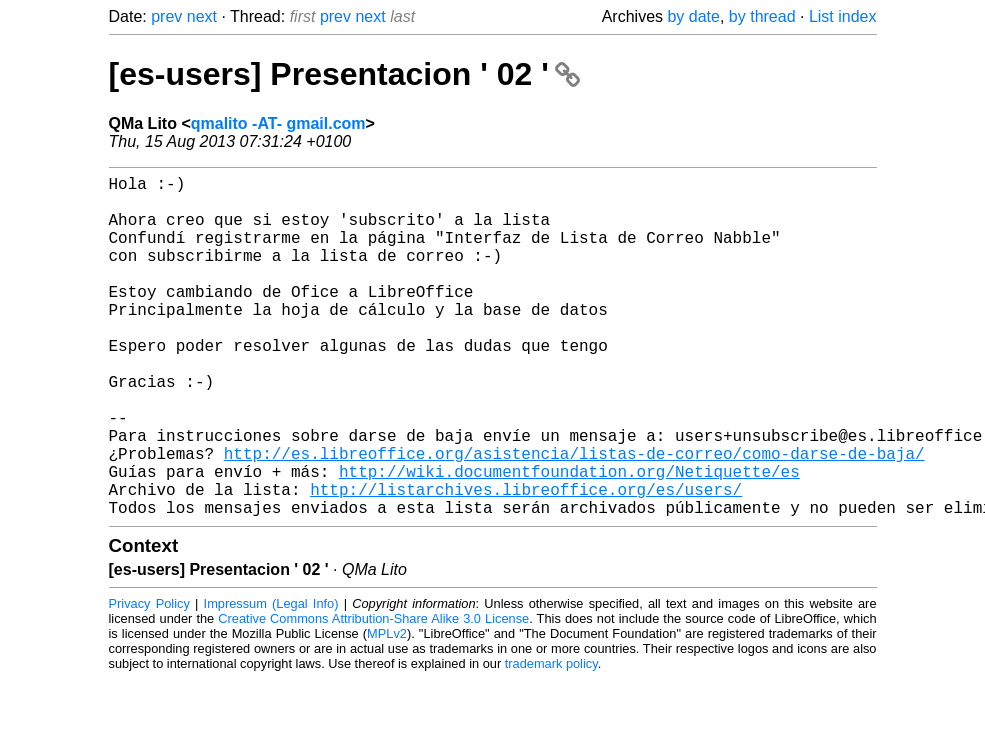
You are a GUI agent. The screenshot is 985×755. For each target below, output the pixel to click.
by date (693, 16)
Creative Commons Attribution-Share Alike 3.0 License (373, 694)
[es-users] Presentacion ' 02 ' (344, 74)
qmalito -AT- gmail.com (278, 123)
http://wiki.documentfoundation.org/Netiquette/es (569, 539)
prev (166, 16)
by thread (762, 16)
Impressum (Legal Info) (271, 679)
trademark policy (551, 739)
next (202, 16)
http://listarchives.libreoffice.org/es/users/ (526, 561)
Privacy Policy (149, 679)
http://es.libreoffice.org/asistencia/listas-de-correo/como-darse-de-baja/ (574, 517)
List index (843, 16)
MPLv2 (387, 709)
